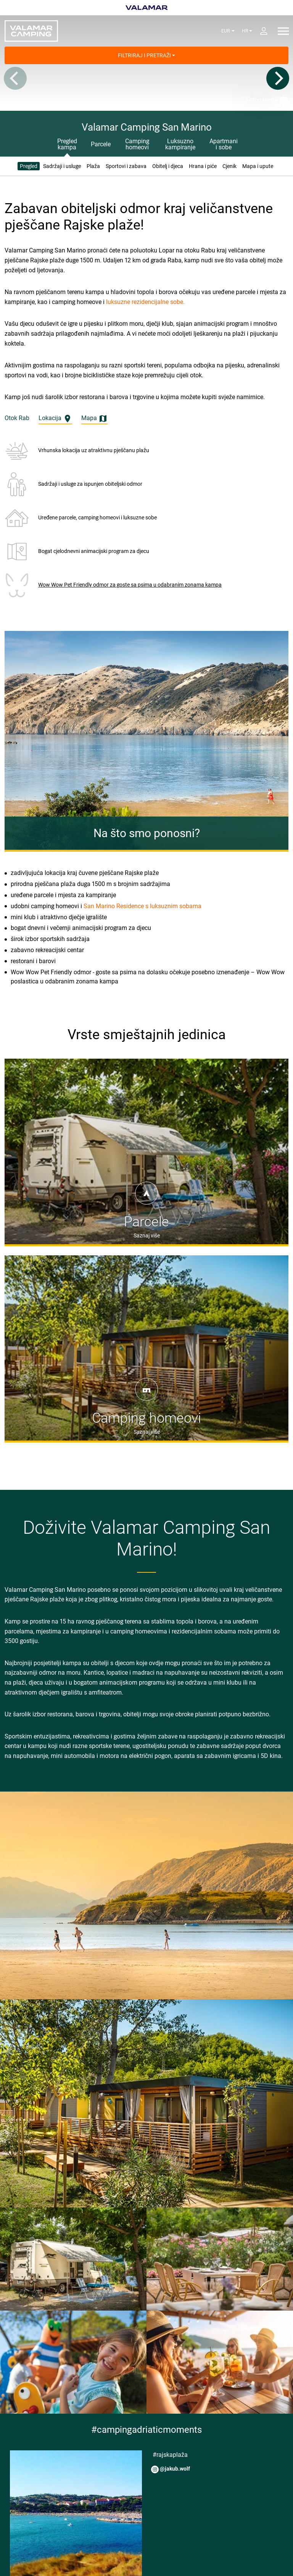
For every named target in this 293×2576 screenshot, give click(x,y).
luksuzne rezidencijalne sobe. (145, 302)
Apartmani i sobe (223, 144)
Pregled (28, 166)
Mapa (94, 418)
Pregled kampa (67, 144)
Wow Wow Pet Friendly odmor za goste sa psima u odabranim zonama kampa (130, 585)
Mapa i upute (257, 166)
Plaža (93, 166)
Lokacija (55, 418)
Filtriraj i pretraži (146, 55)
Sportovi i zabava (126, 166)
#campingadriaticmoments (146, 2429)
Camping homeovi (137, 144)
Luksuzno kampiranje (180, 144)
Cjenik (229, 166)
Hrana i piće (203, 166)
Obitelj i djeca (167, 166)
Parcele (101, 144)
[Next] (277, 78)
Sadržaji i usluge (62, 166)
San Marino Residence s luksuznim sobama (142, 906)
